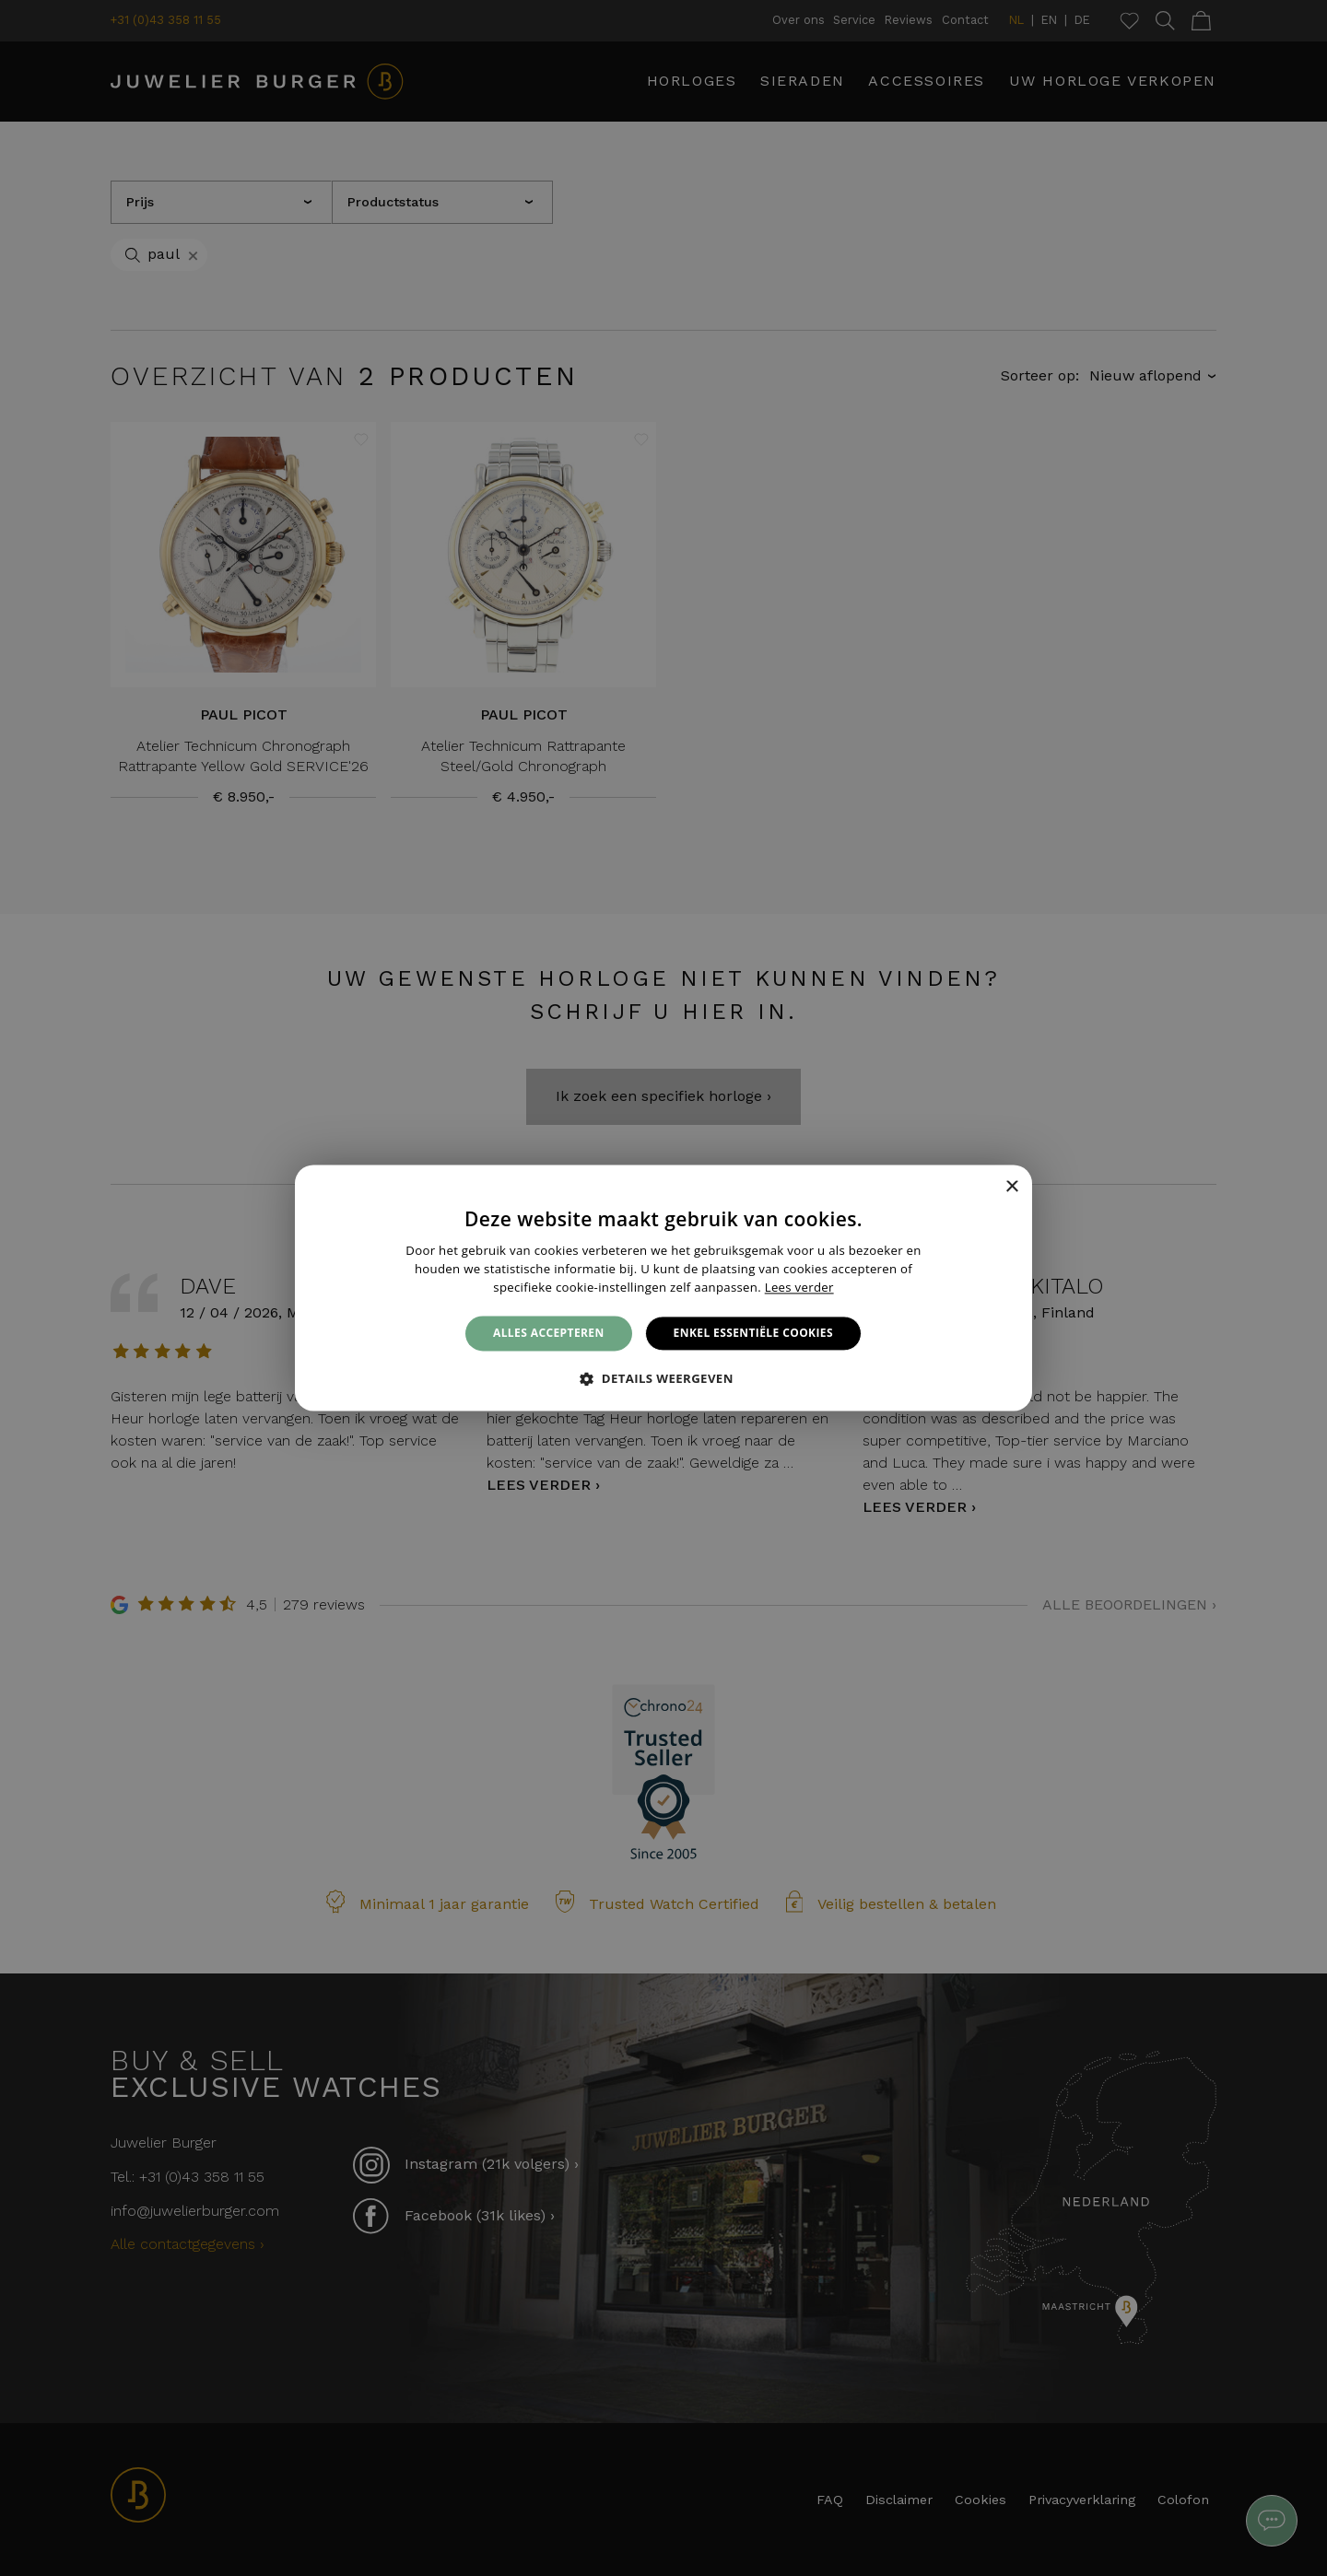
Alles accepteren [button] (549, 1333)
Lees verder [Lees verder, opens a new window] (799, 1287)
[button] (663, 1379)
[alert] (663, 1288)
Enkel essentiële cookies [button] (753, 1333)
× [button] (1011, 1187)
